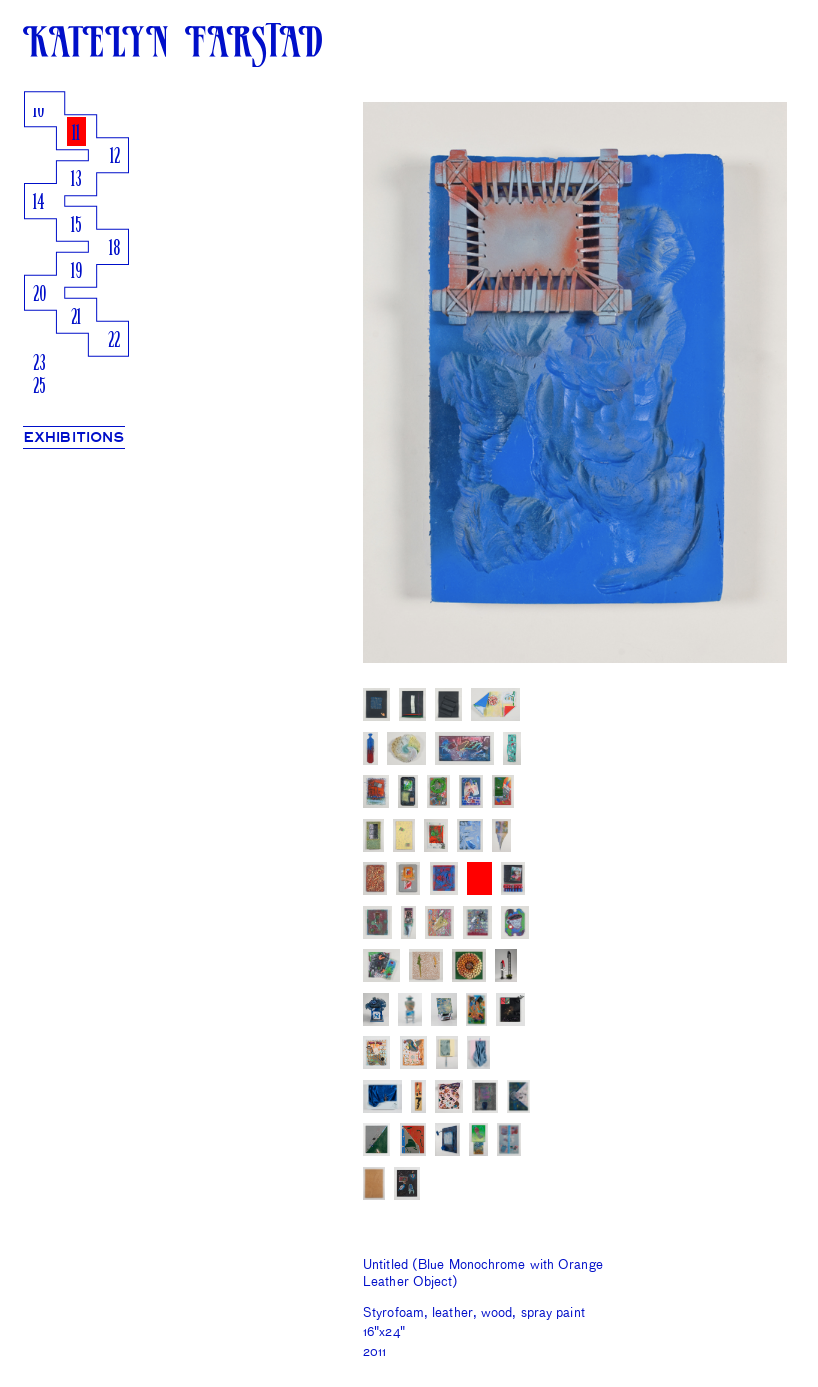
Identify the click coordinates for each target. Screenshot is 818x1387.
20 (39, 295)
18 (114, 249)
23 (39, 364)
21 (76, 318)
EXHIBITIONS (74, 437)
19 (76, 272)
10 (38, 111)
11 (76, 134)
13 (76, 180)
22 (114, 341)
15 (76, 226)
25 (39, 387)
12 (115, 157)
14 (39, 203)
